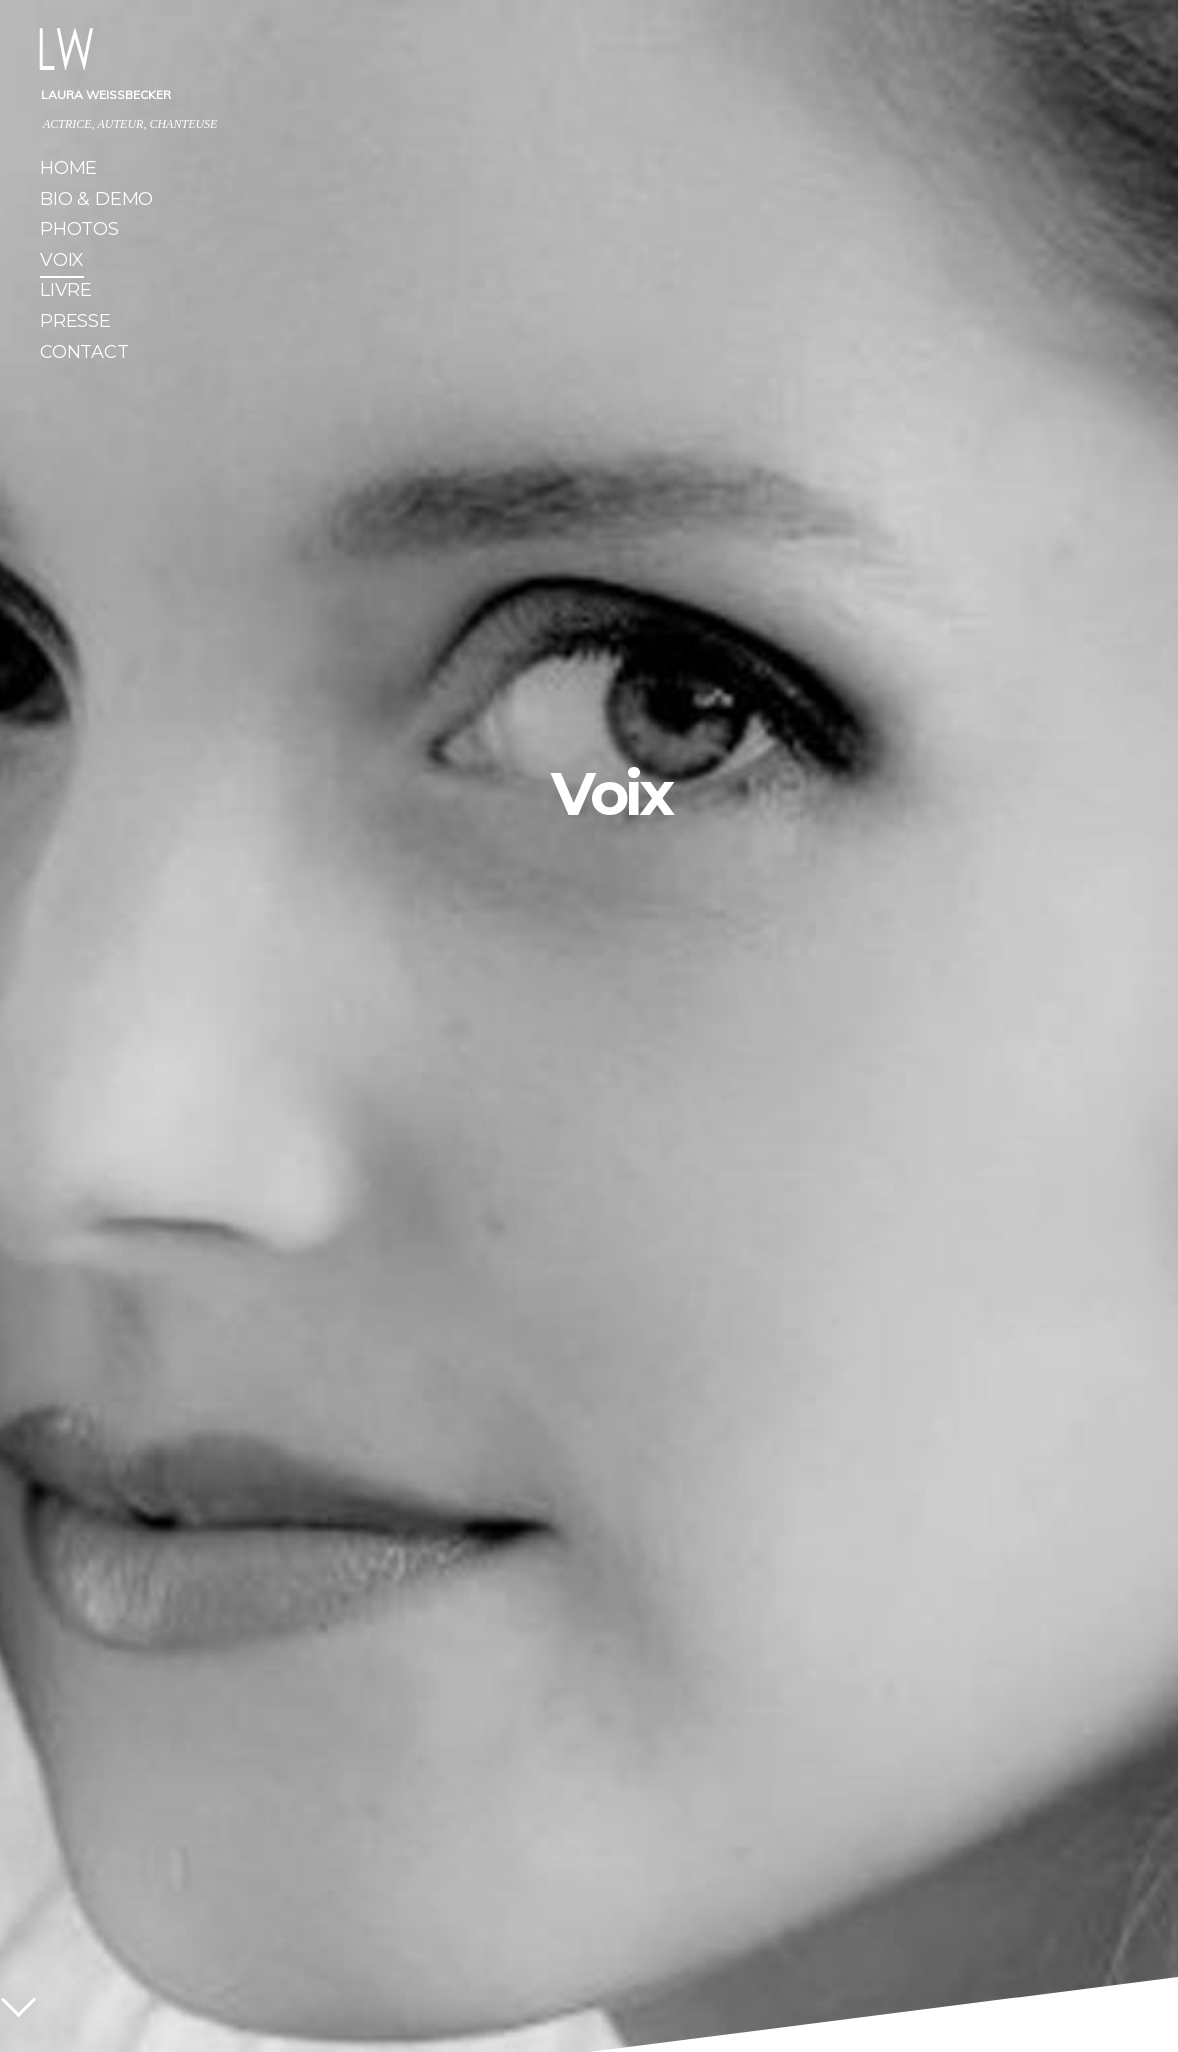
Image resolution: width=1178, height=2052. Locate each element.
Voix (62, 262)
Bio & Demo (96, 201)
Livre (66, 292)
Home (68, 170)
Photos (79, 231)
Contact (84, 354)
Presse (75, 323)
